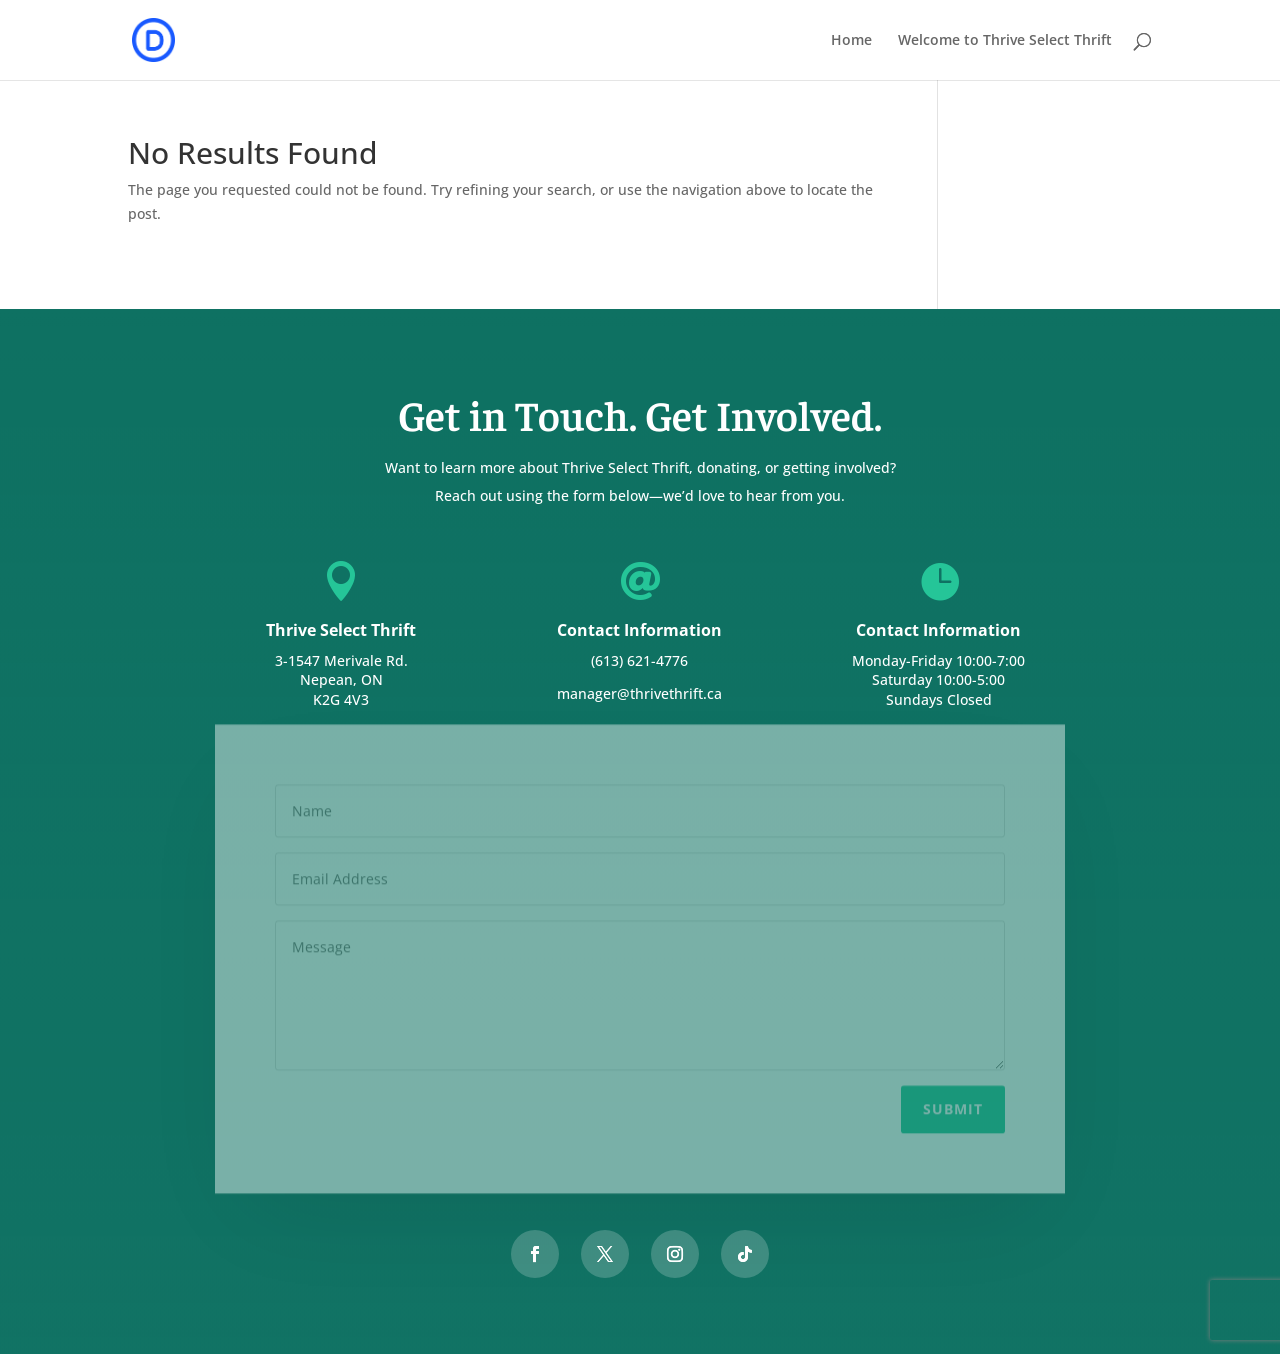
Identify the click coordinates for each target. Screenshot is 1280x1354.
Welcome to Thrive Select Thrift (1005, 41)
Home (851, 41)
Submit (953, 1102)
